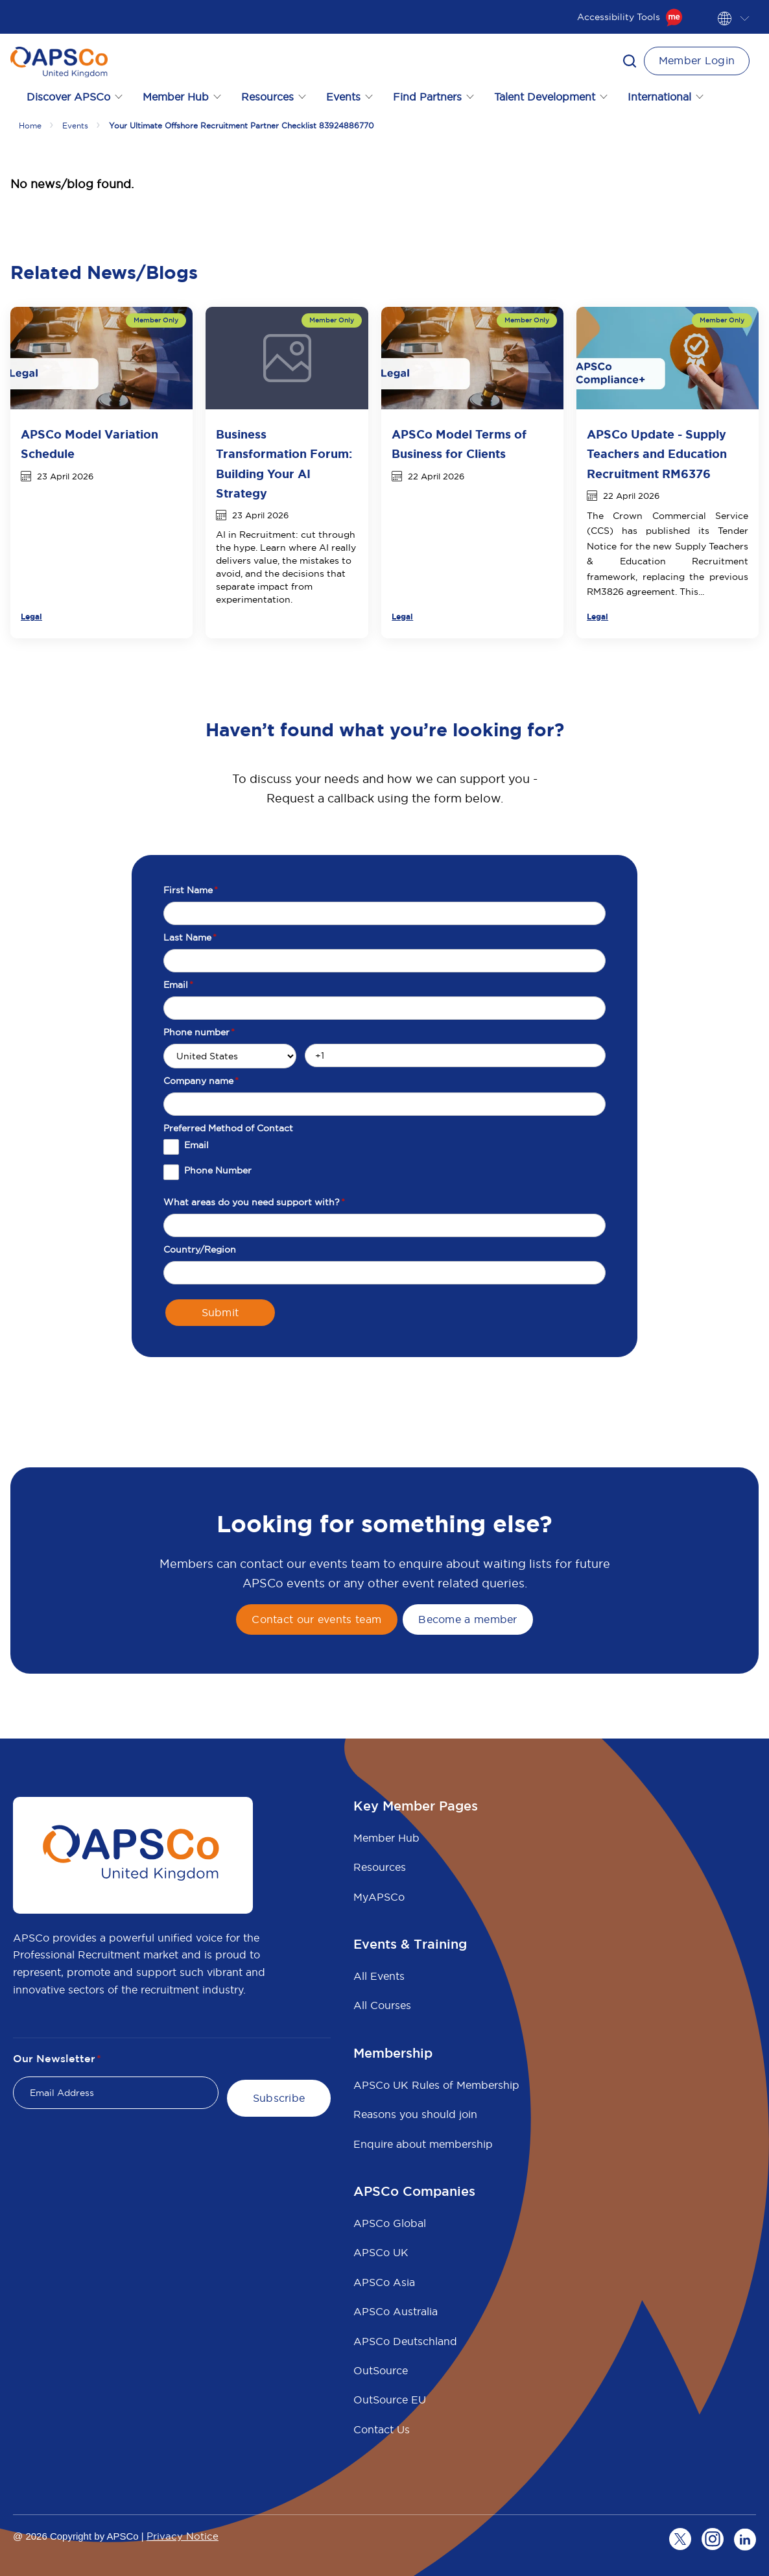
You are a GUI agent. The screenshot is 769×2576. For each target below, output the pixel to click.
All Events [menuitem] (379, 1975)
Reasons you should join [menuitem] (415, 2114)
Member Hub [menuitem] (386, 1837)
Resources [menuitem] (379, 1866)
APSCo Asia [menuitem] (384, 2282)
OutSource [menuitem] (380, 2370)
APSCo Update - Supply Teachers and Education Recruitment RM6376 (657, 454)
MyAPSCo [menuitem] (379, 1896)
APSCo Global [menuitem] (389, 2223)
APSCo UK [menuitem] (380, 2252)
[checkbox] (384, 1164)
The (600, 516)
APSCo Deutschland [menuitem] (405, 2341)
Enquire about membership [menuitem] (423, 2143)
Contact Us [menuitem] (381, 2429)
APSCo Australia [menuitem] (395, 2311)
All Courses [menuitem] (382, 2005)
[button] (629, 61)
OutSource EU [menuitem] (389, 2399)
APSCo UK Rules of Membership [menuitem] (436, 2084)
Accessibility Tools (630, 17)
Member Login (697, 60)
